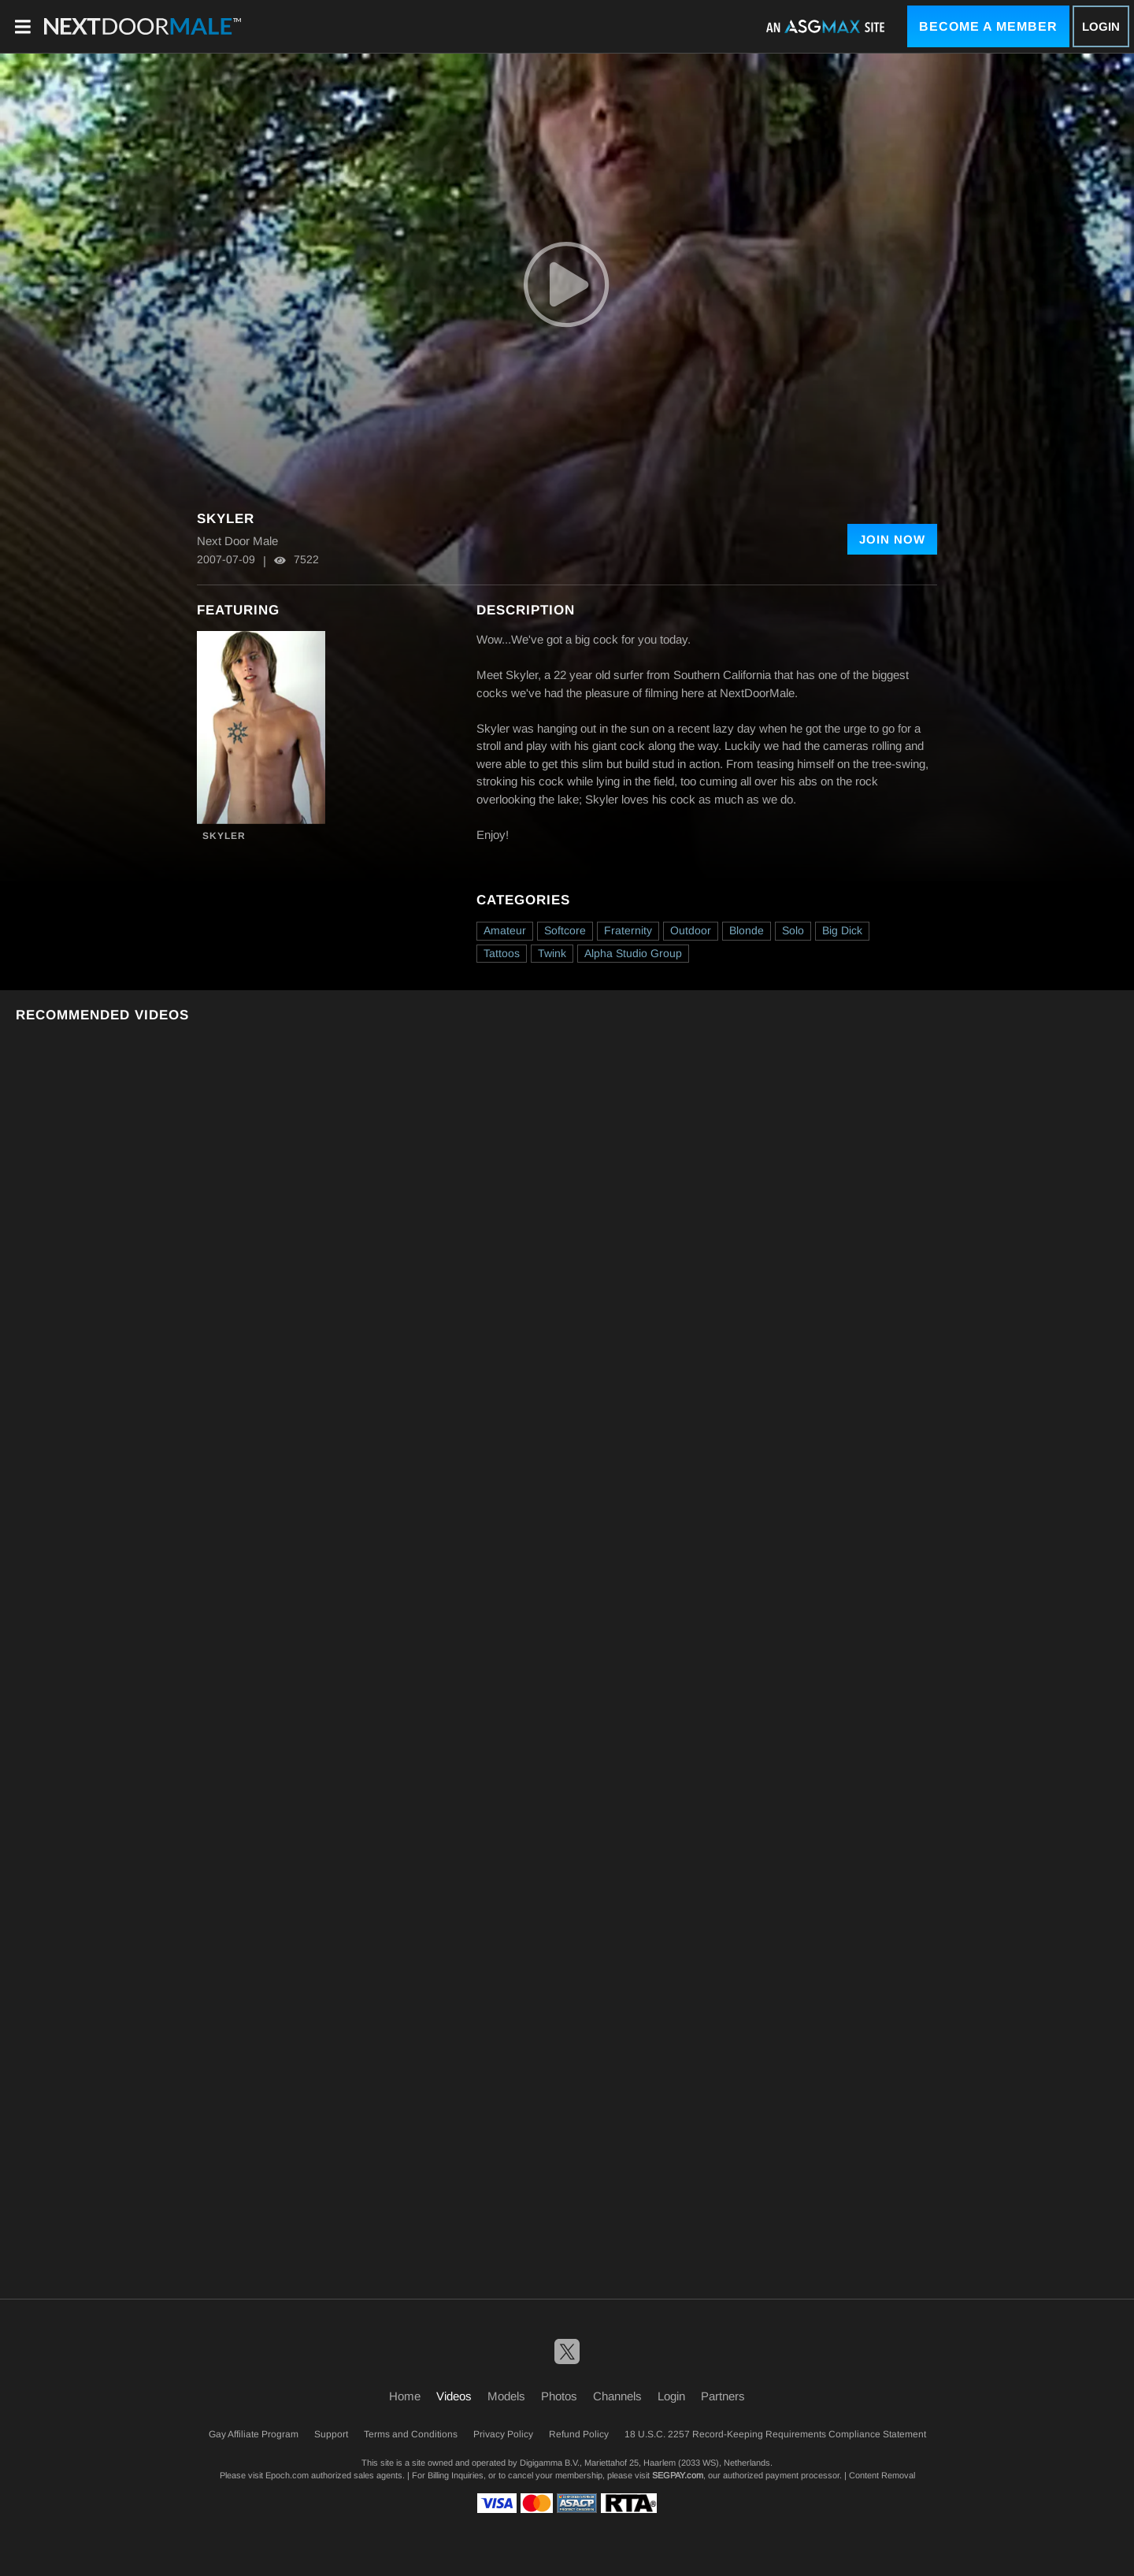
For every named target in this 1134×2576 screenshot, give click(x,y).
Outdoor (690, 930)
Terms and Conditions (411, 2434)
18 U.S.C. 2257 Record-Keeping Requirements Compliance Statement (775, 2434)
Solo (793, 930)
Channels (617, 2396)
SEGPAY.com (677, 2475)
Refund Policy (579, 2434)
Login (1101, 26)
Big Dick (842, 930)
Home (405, 2396)
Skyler (224, 835)
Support (331, 2434)
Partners (723, 2396)
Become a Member (988, 26)
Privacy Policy (503, 2434)
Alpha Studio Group (633, 953)
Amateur (505, 930)
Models (506, 2396)
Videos (454, 2396)
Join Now (892, 539)
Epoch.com (287, 2475)
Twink (552, 953)
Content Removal (882, 2475)
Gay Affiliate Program (253, 2434)
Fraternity (628, 930)
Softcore (565, 930)
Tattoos (502, 953)
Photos (559, 2396)
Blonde (746, 930)
